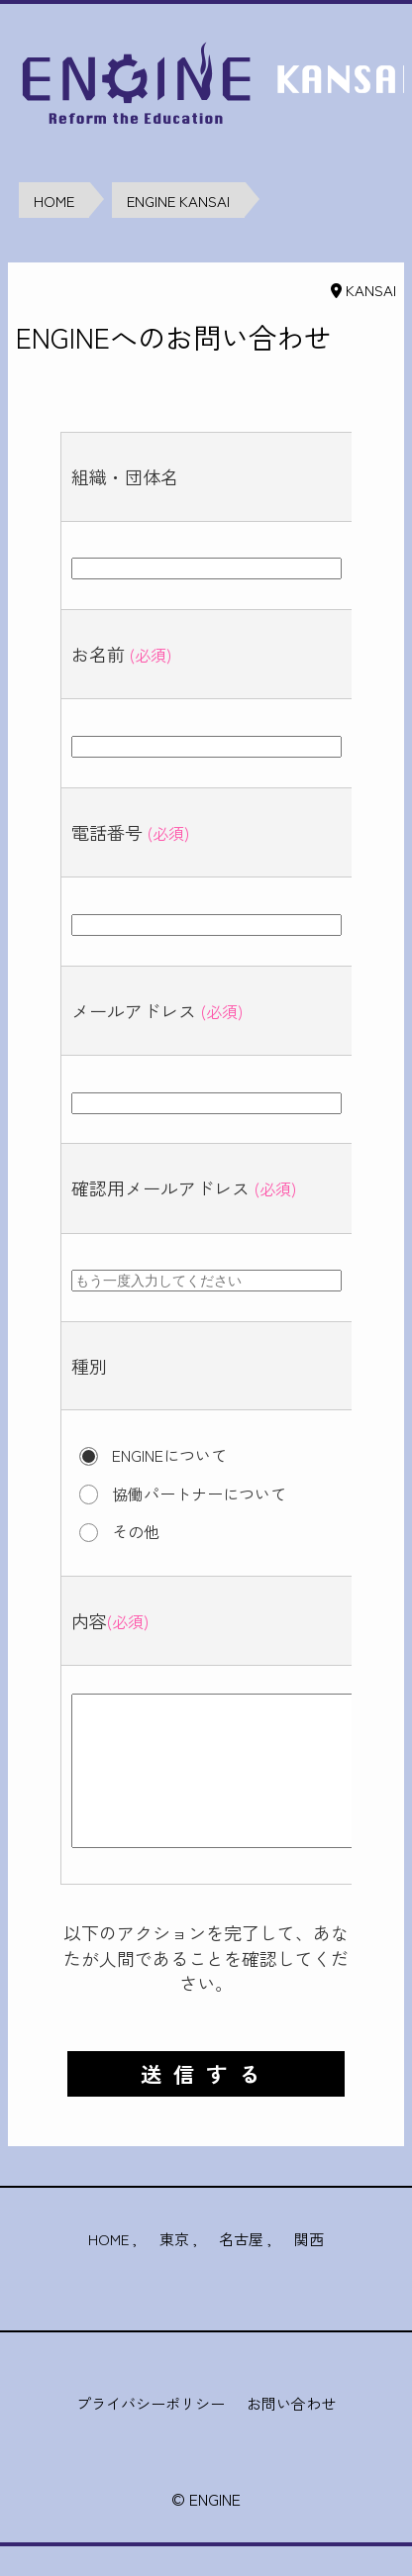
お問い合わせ (291, 2432)
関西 (309, 2268)
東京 (174, 2268)
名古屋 (241, 2268)
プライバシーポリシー (150, 2432)
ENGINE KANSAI (178, 200)
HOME (54, 200)
